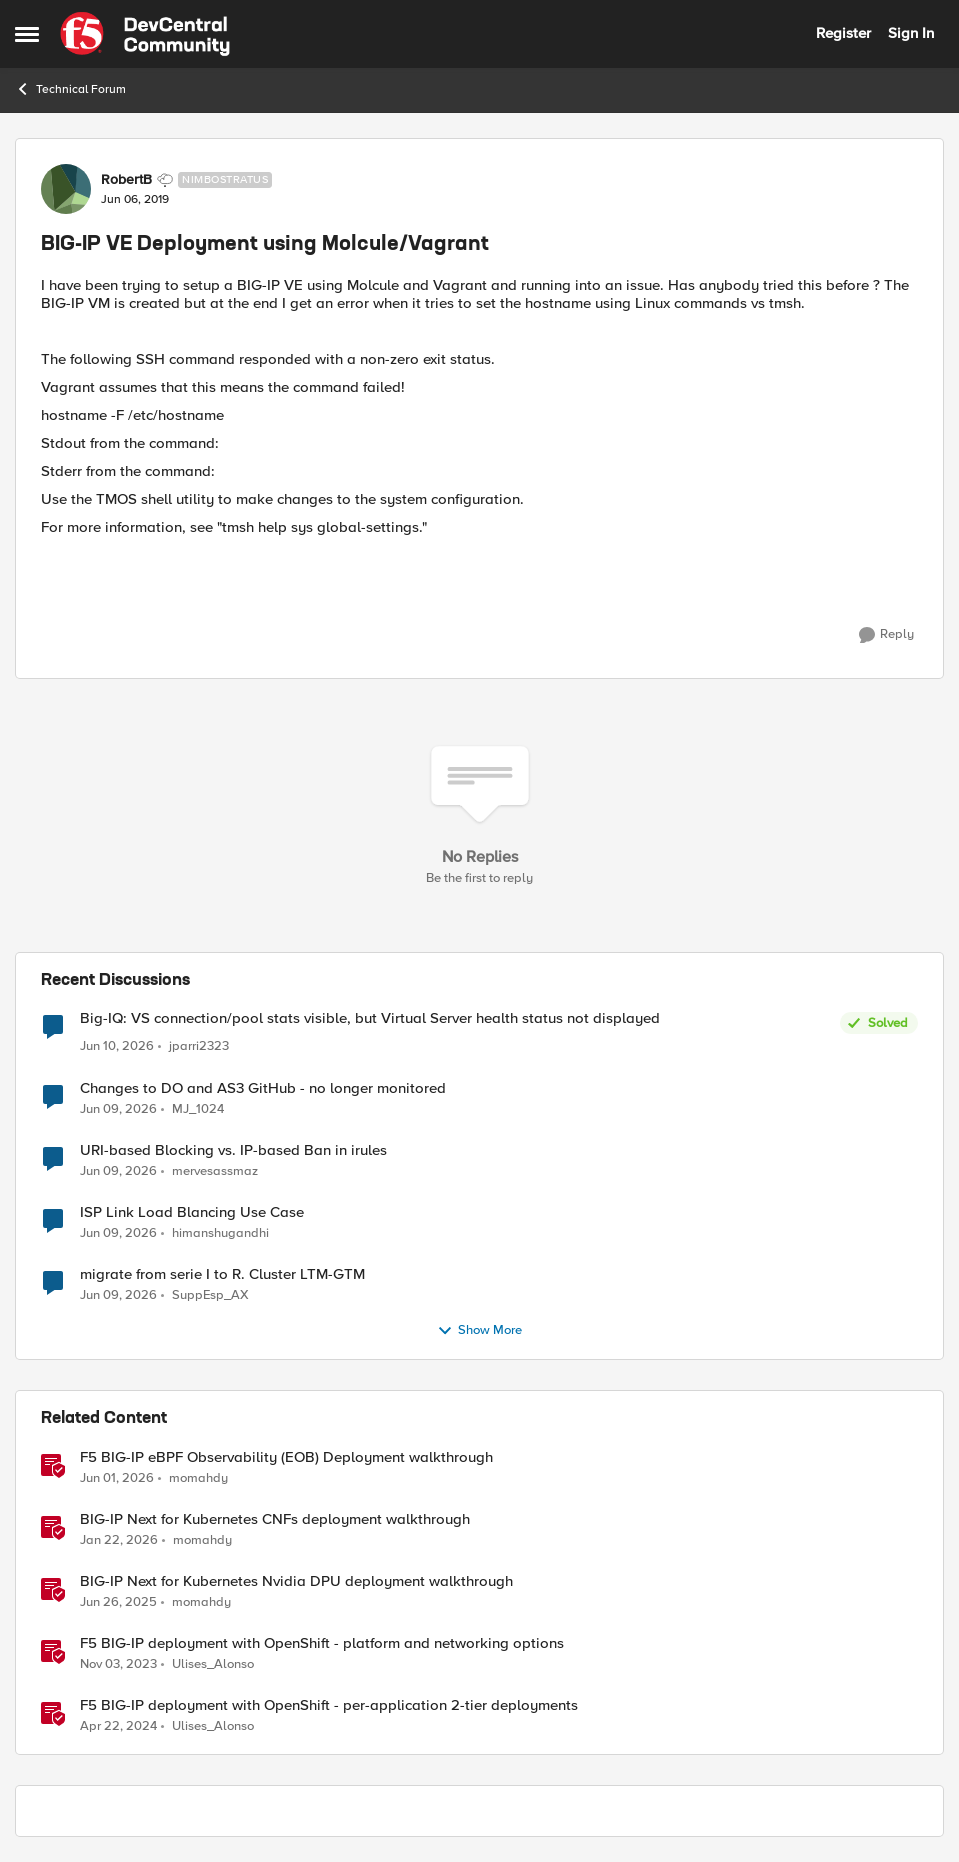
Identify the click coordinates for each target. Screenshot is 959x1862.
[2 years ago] (118, 1665)
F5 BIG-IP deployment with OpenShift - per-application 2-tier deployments (329, 1705)
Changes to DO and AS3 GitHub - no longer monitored (263, 1088)
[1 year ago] (118, 1602)
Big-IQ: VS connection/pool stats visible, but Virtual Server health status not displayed (370, 1018)
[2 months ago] (117, 1478)
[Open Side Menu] (27, 34)
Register (843, 33)
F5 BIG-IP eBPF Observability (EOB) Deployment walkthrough (286, 1457)
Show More (479, 1331)
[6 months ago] (119, 1540)
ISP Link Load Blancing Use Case (192, 1212)
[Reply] (886, 635)
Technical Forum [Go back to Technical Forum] (70, 89)
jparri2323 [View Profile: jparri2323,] (199, 1046)
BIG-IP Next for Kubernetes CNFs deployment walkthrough (275, 1519)
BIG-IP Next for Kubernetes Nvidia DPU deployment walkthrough (296, 1581)
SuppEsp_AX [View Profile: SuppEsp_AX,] (210, 1295)
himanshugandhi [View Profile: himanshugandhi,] (220, 1232)
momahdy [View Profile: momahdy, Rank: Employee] (198, 1477)
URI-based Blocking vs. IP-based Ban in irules (233, 1150)
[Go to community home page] (145, 34)
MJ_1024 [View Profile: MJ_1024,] (198, 1108)
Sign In (911, 33)
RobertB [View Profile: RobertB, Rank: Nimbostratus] (126, 180)
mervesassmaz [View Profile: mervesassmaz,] (215, 1170)
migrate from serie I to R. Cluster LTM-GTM (222, 1274)
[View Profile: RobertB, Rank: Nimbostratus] (66, 189)
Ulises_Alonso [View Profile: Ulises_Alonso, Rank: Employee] (213, 1664)
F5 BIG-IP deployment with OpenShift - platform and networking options (322, 1643)
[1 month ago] (117, 1047)
